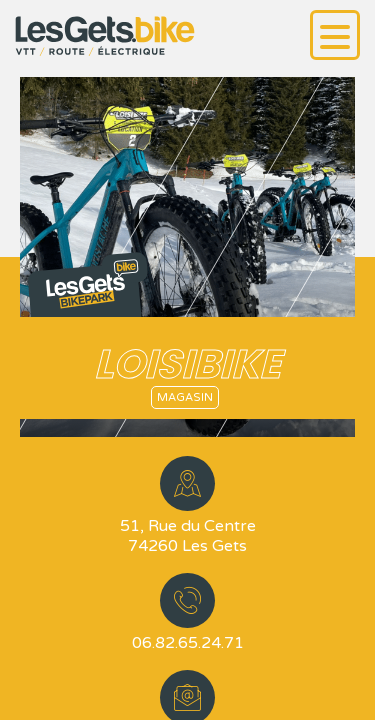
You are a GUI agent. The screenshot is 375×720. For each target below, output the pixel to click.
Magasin (185, 397)
